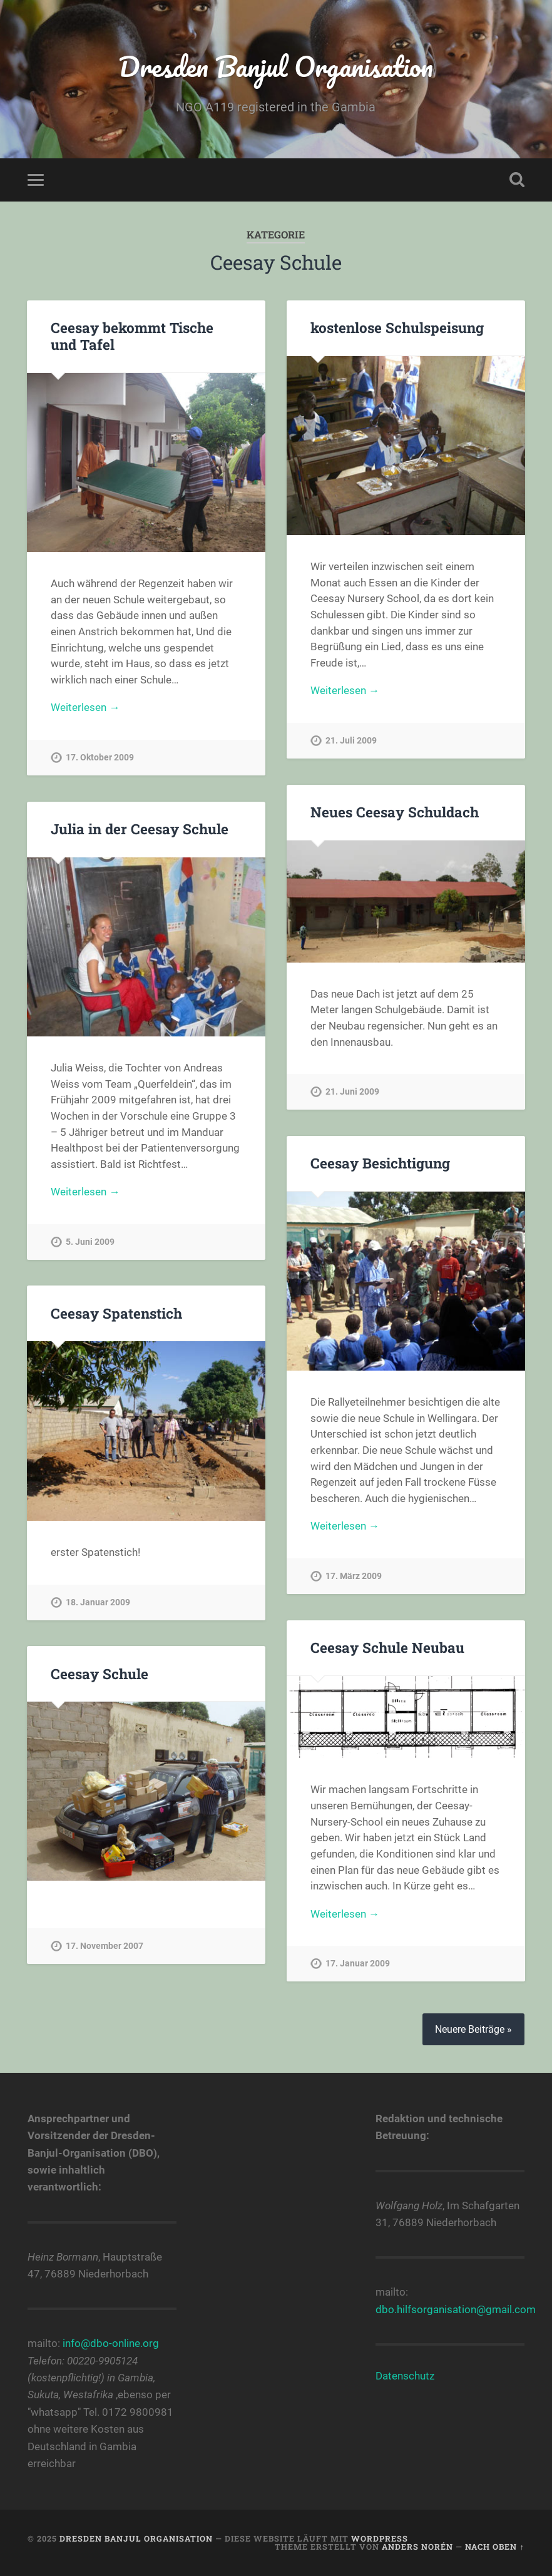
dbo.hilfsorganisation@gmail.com (456, 2309)
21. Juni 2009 (352, 1091)
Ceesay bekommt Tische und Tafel (132, 336)
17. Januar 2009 (357, 1963)
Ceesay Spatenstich (116, 1313)
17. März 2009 (353, 1576)
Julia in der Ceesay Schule (139, 828)
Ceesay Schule (99, 1673)
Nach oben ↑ (494, 2547)
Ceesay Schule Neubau (387, 1647)
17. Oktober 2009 (100, 757)
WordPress (379, 2538)
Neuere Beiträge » (473, 2029)
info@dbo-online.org (111, 2343)
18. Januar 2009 (98, 1602)
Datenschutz (405, 2375)
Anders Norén (417, 2547)
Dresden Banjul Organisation (275, 66)
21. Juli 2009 (351, 740)
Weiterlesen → (85, 707)
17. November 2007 (104, 1946)
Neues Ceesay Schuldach (394, 811)
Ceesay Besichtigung (380, 1162)
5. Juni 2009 (90, 1242)
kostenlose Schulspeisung (397, 327)
